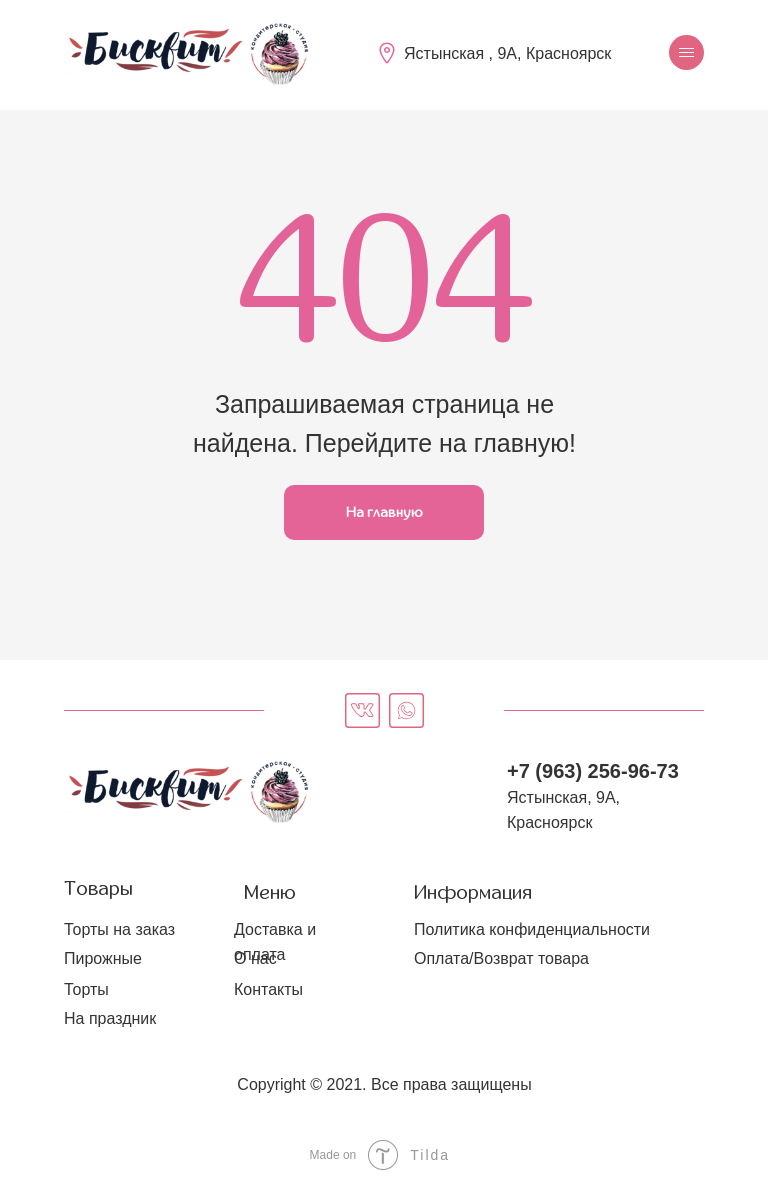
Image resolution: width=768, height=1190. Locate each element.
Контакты (268, 989)
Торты (86, 989)
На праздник (110, 1018)
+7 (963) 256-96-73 (593, 771)
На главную (384, 512)
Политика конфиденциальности (532, 929)
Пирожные (103, 958)
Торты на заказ (119, 929)
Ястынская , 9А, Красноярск (507, 53)
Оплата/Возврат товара (501, 958)
